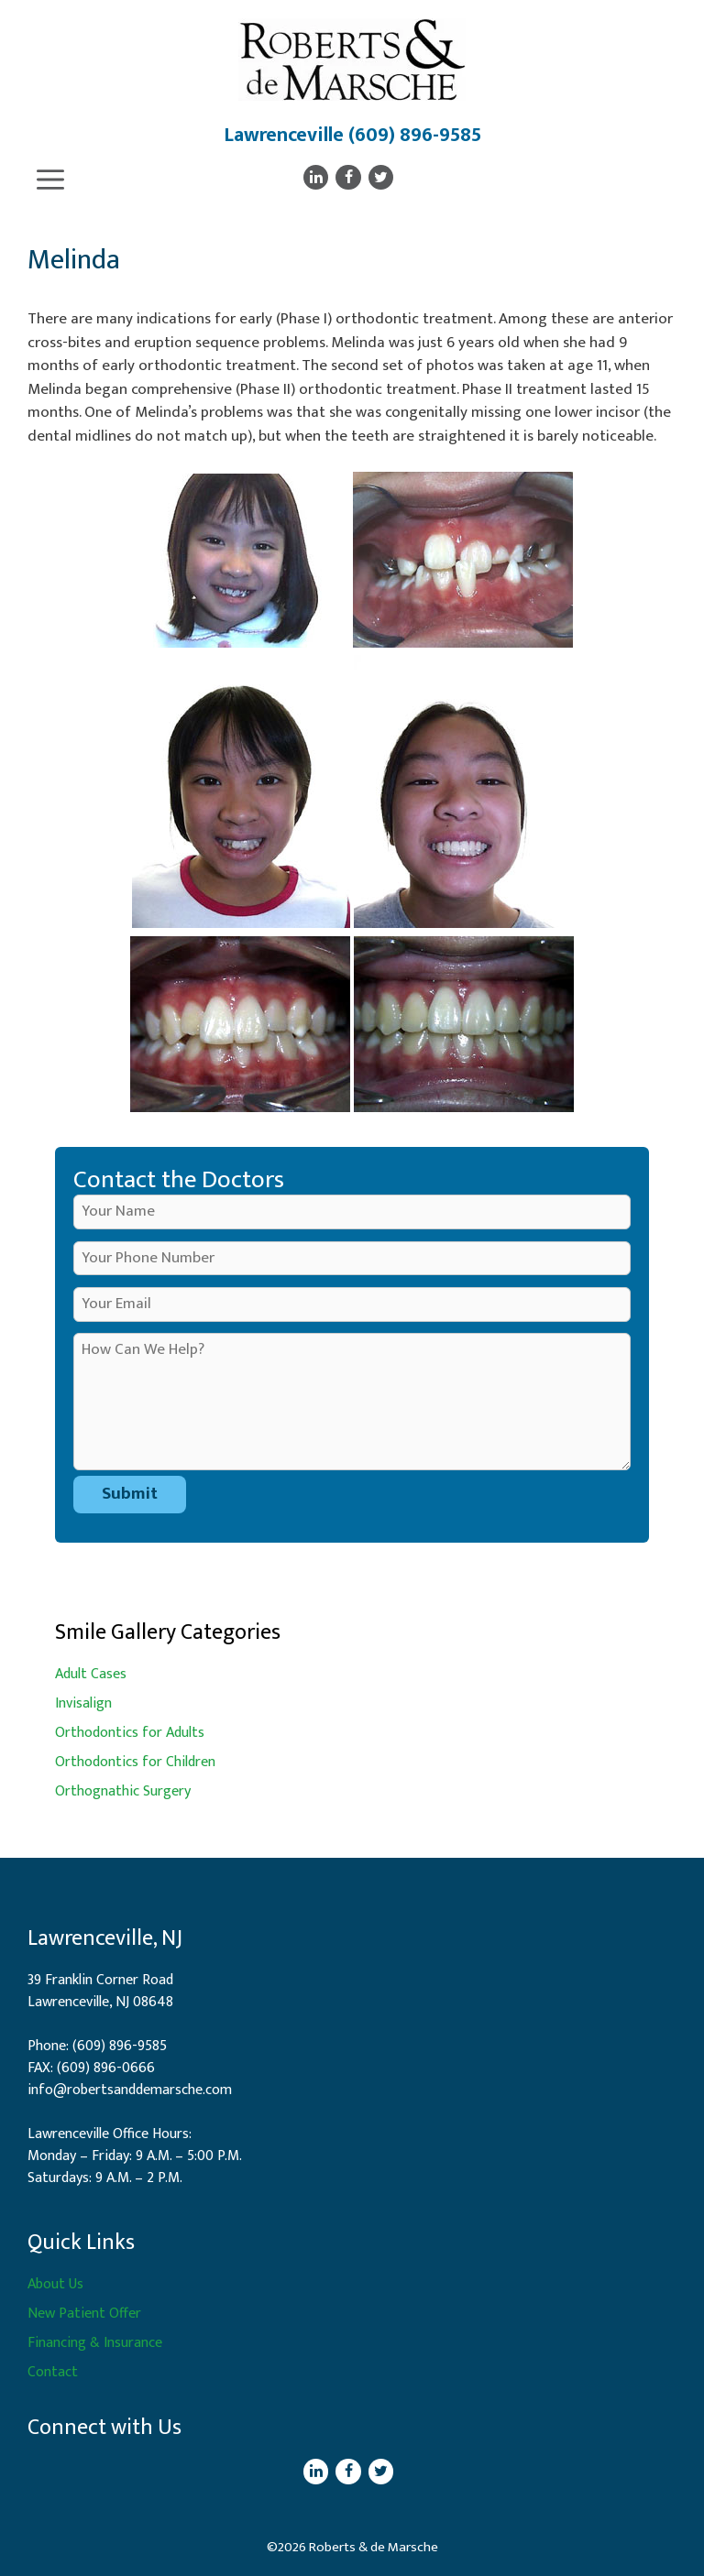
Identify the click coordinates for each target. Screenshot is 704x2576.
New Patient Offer (84, 2313)
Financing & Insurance (95, 2342)
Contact (53, 2372)
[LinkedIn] (315, 177)
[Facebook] (348, 177)
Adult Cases (90, 1674)
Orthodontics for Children (135, 1762)
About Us (55, 2284)
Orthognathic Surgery (123, 1791)
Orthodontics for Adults (129, 1732)
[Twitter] (380, 177)
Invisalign (83, 1703)
